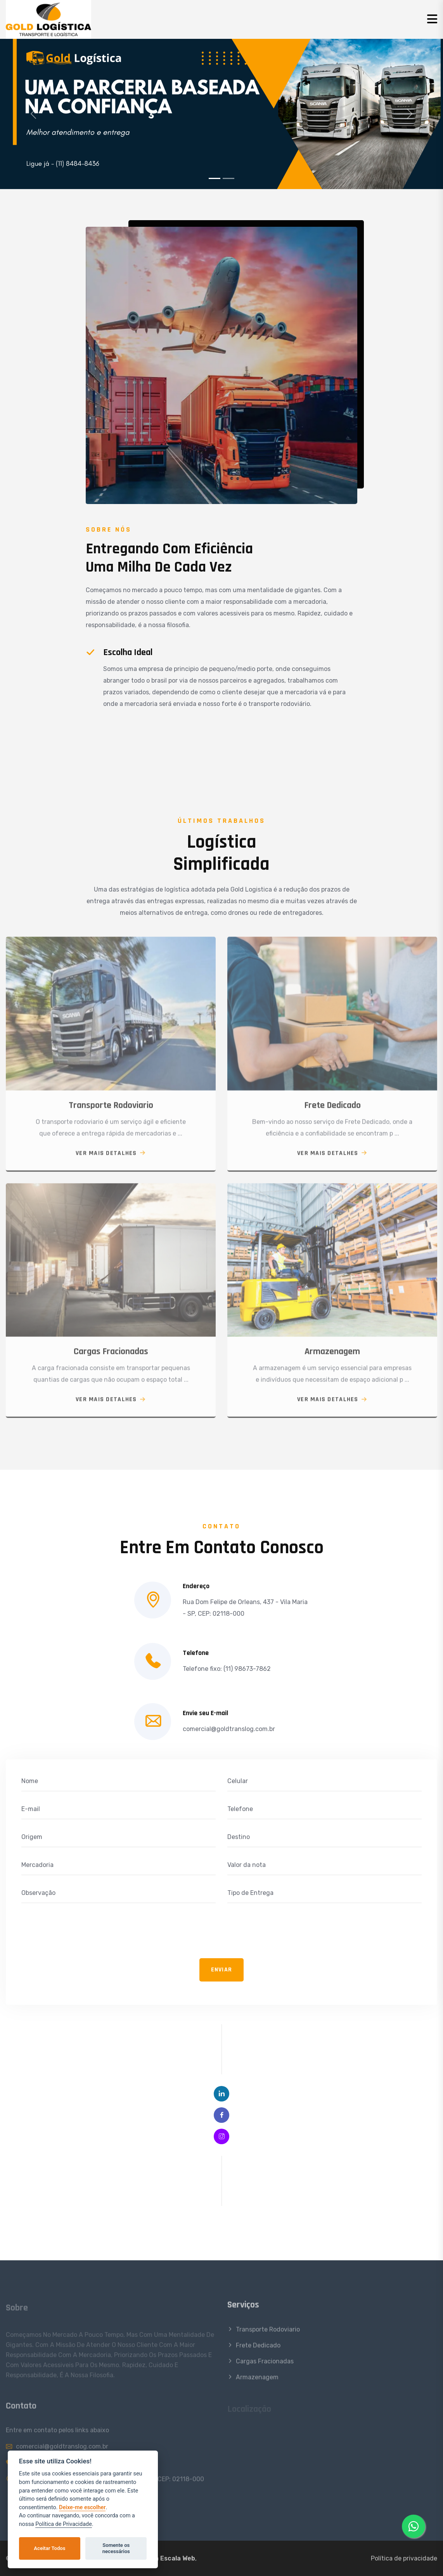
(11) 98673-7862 (247, 1668)
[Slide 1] (214, 178)
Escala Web (177, 2558)
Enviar (221, 1970)
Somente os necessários (116, 2548)
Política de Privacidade (63, 2524)
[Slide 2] (228, 178)
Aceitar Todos (49, 2548)
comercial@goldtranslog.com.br (229, 1729)
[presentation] (80, 1932)
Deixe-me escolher (82, 2507)
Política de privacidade (404, 2558)
